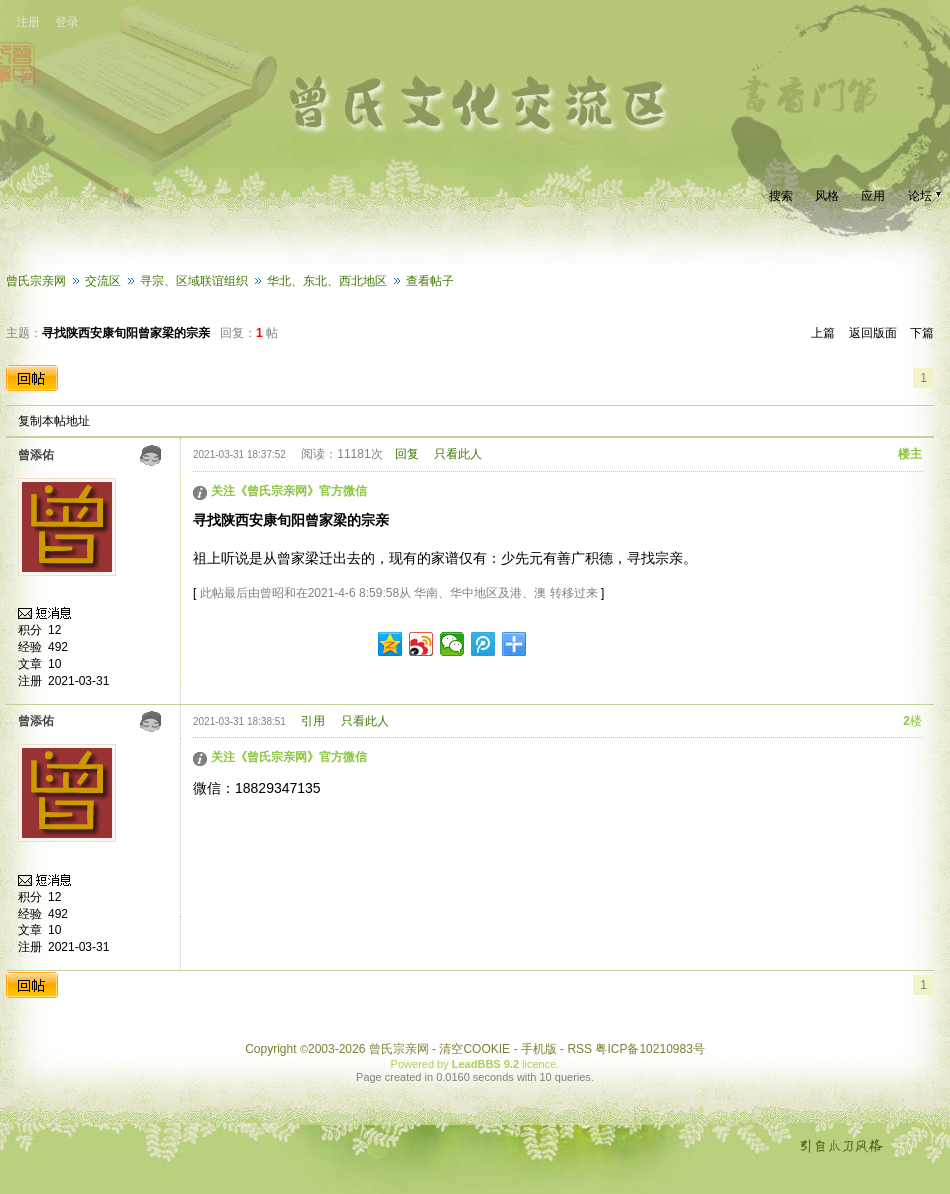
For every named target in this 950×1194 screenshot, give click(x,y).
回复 (407, 454)
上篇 (823, 333)
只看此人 (458, 454)
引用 (313, 721)
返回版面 (873, 333)
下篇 (922, 333)
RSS (579, 1049)
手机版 (539, 1049)
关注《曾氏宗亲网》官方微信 (289, 491)
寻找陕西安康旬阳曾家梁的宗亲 (126, 333)
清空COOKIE (474, 1049)
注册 (28, 22)
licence (539, 1064)
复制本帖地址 (54, 421)
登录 (67, 22)
